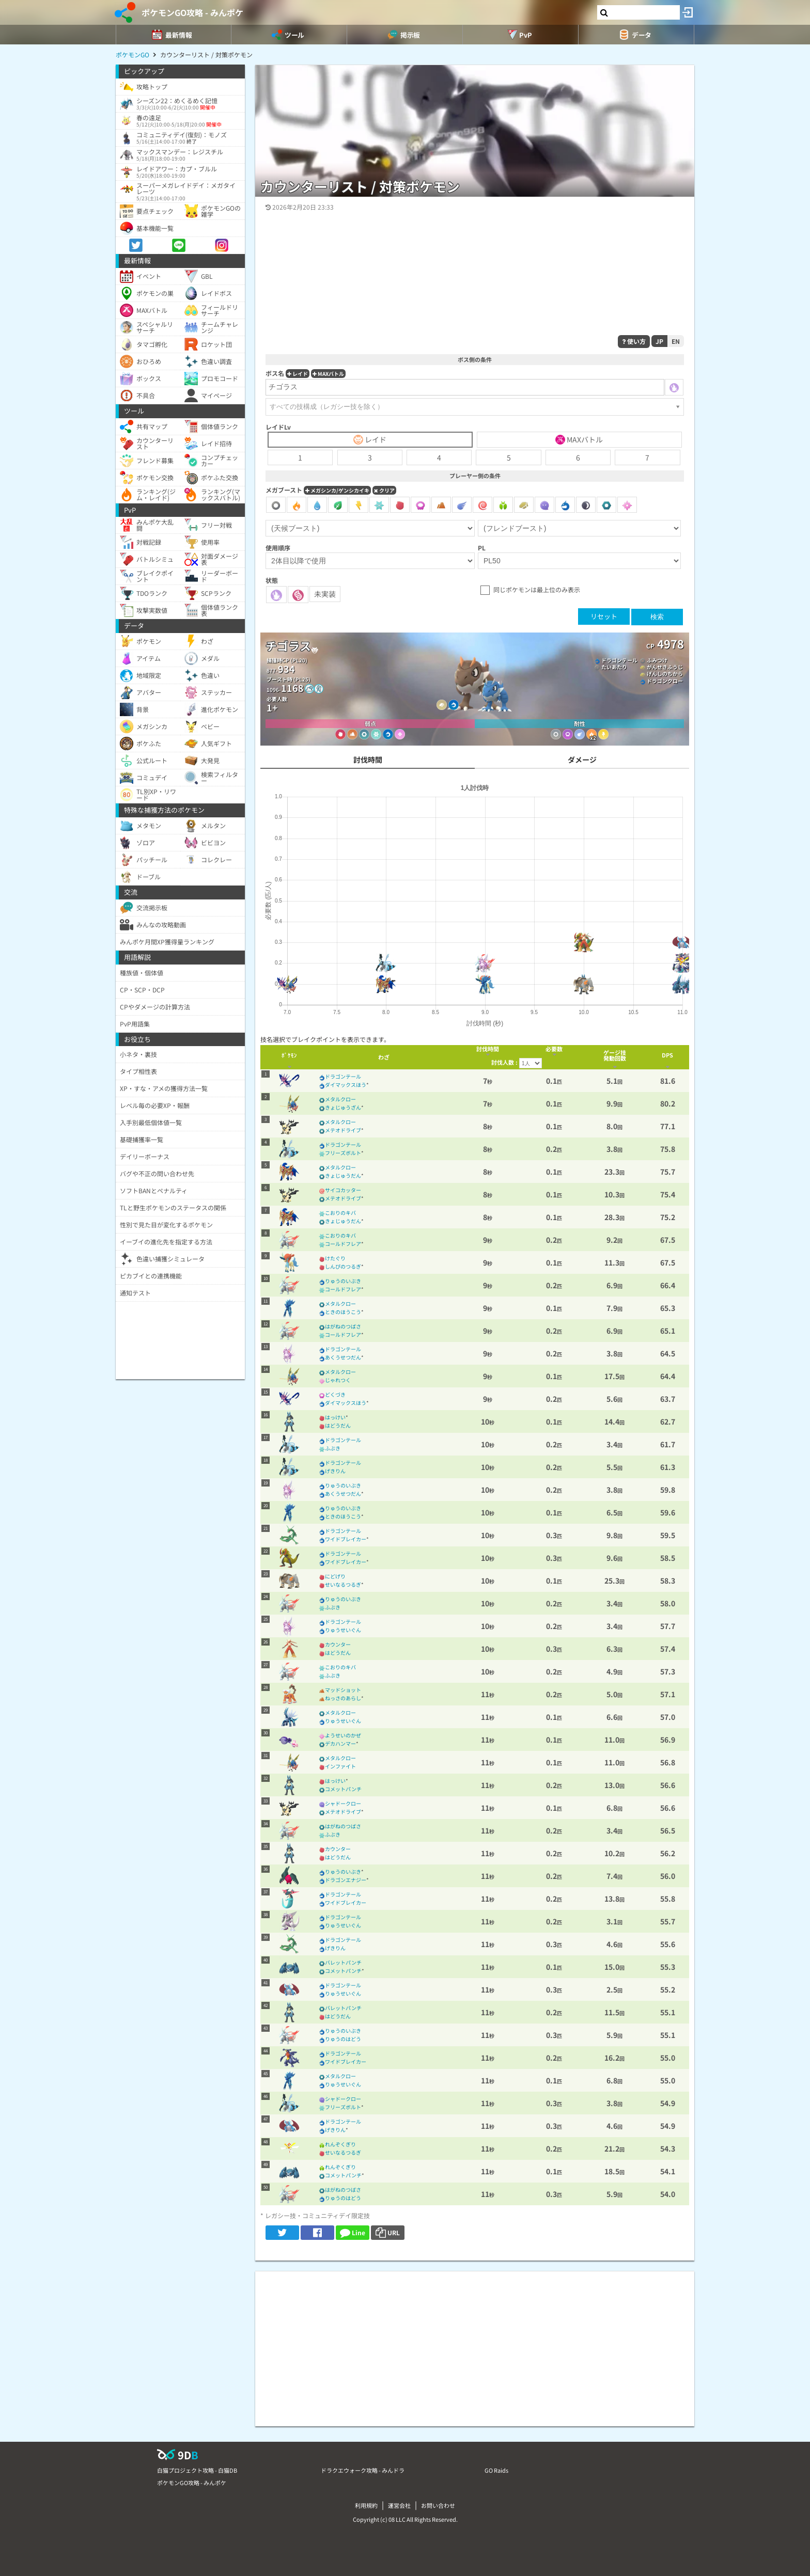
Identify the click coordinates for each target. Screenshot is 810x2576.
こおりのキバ (340, 1212)
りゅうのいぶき (343, 1281)
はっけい (335, 1417)
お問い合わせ (438, 2505)
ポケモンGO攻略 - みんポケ (192, 12)
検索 (657, 617)
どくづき (335, 1394)
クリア (384, 490)
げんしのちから (665, 673)
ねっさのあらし (343, 1698)
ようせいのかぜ (343, 1735)
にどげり (335, 1576)
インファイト (340, 1766)
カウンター (338, 1644)
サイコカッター (343, 1190)
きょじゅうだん (343, 1175)
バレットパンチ (343, 1962)
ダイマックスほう (345, 1084)
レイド (297, 373)
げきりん (335, 1471)
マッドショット (343, 1690)
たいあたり (614, 667)
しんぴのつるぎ (343, 1266)
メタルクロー (340, 1099)
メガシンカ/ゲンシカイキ (337, 490)
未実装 (325, 594)
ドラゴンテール (619, 660)
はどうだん (338, 1425)
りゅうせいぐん (343, 1630)
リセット (603, 616)
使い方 (634, 341)
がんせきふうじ (665, 667)
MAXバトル (328, 373)
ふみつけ (657, 660)
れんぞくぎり (340, 2144)
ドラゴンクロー (665, 681)
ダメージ (582, 759)
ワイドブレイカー (345, 1539)
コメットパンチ (343, 1789)
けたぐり (335, 1258)
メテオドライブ (343, 1130)
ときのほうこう (343, 1312)
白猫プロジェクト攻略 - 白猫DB (197, 2470)
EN (676, 341)
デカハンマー (340, 1743)
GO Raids (496, 2470)
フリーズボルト (343, 1153)
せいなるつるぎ (343, 1584)
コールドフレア (343, 1243)
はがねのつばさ (343, 1326)
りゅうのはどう (343, 2039)
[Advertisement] (474, 2343)
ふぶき (332, 1448)
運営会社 (399, 2505)
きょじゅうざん (343, 1107)
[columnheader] (289, 1057)
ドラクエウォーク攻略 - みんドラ (362, 2470)
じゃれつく (338, 1380)
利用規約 (366, 2505)
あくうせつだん (343, 1357)
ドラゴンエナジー (345, 1880)
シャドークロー (343, 1803)
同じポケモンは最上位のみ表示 (536, 589)
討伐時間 (367, 759)
